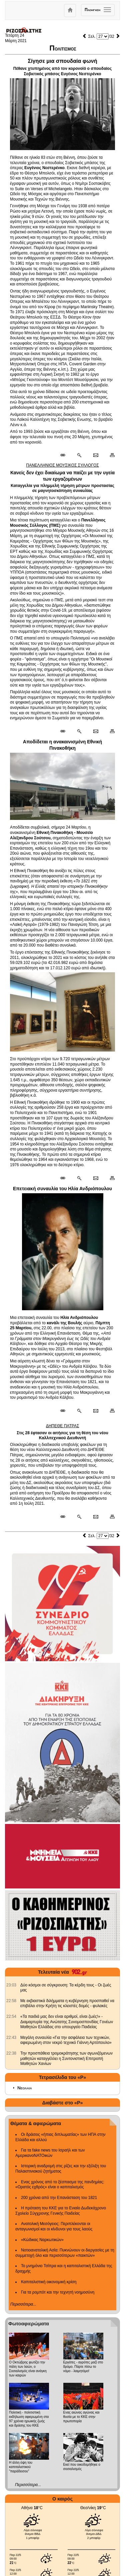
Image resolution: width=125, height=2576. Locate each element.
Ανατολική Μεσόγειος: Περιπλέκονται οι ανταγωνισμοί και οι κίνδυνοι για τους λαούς (53, 2226)
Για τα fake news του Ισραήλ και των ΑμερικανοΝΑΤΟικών (50, 2153)
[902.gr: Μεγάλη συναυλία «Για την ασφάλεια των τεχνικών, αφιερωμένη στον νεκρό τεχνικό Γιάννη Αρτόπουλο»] (11, 2037)
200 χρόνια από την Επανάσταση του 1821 (59, 2197)
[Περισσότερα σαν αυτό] (79, 455)
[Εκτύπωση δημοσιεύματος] (109, 455)
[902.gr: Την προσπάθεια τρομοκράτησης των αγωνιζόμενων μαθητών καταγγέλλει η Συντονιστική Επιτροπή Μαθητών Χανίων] (11, 2053)
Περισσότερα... (23, 2304)
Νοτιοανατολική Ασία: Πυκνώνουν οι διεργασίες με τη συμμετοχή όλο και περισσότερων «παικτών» (64, 2253)
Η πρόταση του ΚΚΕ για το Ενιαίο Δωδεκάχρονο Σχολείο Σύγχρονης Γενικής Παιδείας (60, 2211)
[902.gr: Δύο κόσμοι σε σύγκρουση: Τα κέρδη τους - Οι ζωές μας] (11, 1985)
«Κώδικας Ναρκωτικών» (42, 2239)
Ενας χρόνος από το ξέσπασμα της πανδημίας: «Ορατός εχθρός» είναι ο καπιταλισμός (59, 2185)
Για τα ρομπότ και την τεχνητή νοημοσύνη (57, 2292)
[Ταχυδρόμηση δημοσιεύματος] (95, 455)
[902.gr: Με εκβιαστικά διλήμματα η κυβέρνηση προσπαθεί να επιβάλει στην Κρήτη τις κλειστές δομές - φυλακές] (11, 2000)
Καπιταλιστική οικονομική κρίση (48, 2282)
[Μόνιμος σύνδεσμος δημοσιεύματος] (65, 455)
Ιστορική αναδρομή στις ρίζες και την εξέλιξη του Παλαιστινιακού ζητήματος (60, 2169)
